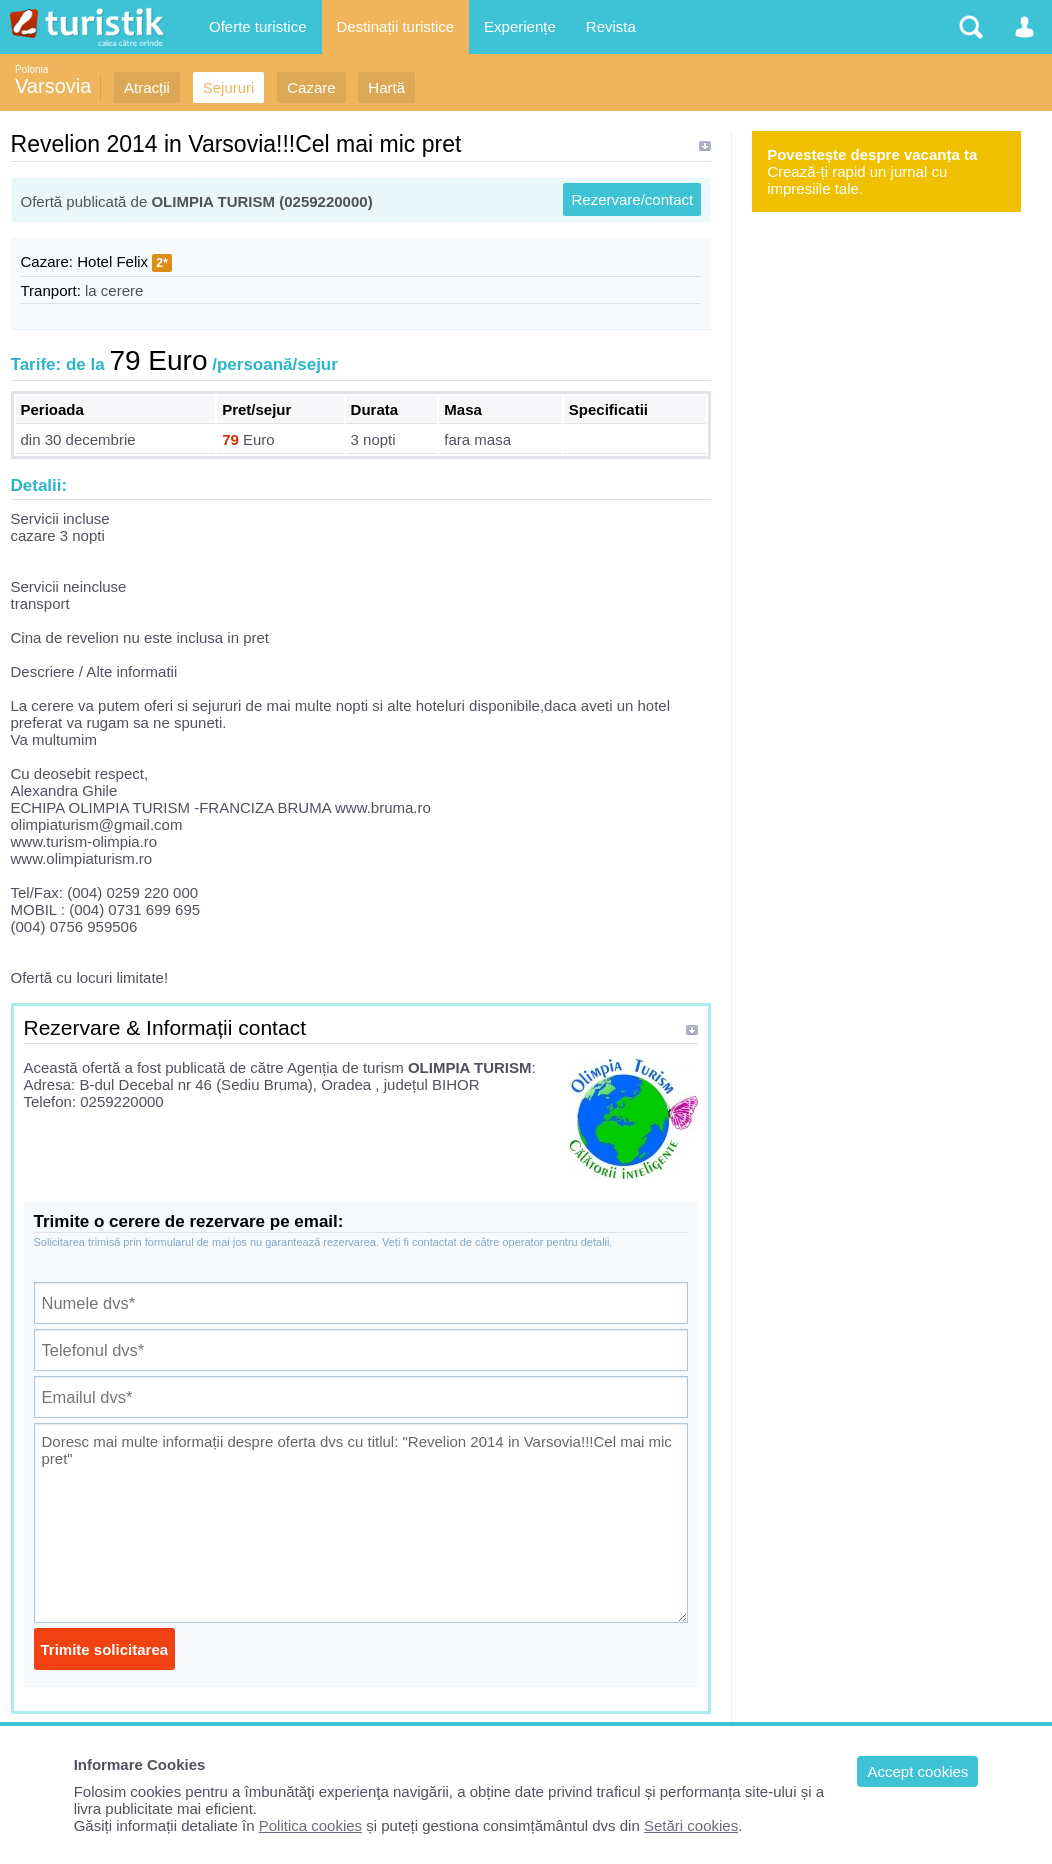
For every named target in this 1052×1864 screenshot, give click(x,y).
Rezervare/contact (632, 199)
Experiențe (520, 26)
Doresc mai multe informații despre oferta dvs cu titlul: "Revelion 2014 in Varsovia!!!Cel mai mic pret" (361, 1523)
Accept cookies (917, 1771)
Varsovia (53, 86)
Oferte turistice (258, 26)
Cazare (311, 87)
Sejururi (229, 87)
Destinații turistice (396, 26)
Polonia (31, 69)
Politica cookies (310, 1825)
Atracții (147, 87)
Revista (611, 26)
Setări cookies (691, 1825)
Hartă (386, 87)
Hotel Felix (112, 261)
